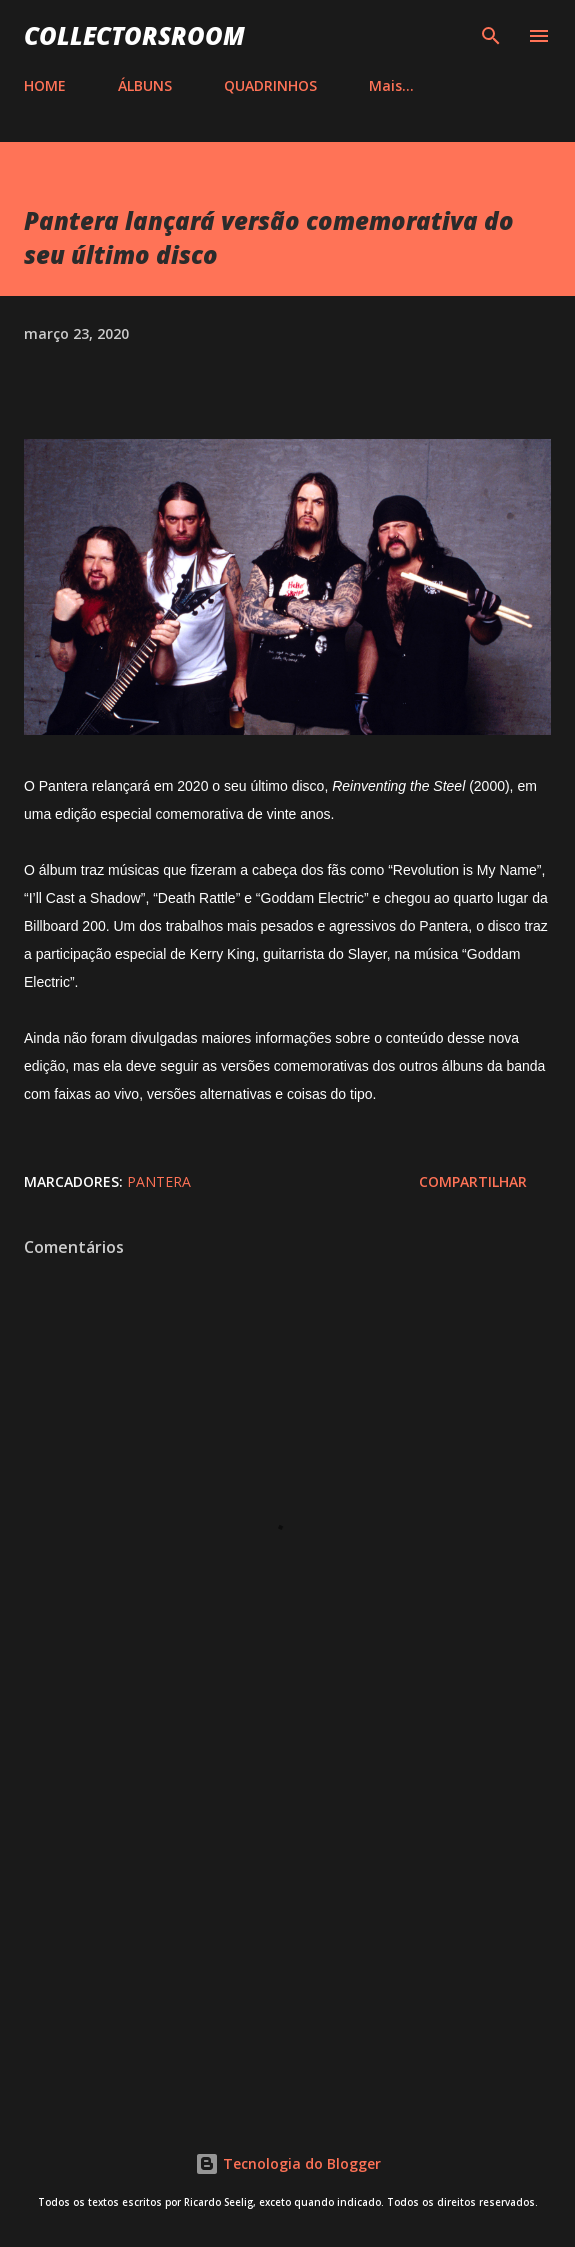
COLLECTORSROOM (134, 35)
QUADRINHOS (270, 85)
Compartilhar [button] (473, 1181)
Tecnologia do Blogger (288, 2163)
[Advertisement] (287, 1926)
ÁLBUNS (145, 85)
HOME (45, 85)
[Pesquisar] (491, 36)
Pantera (159, 1181)
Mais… (391, 85)
